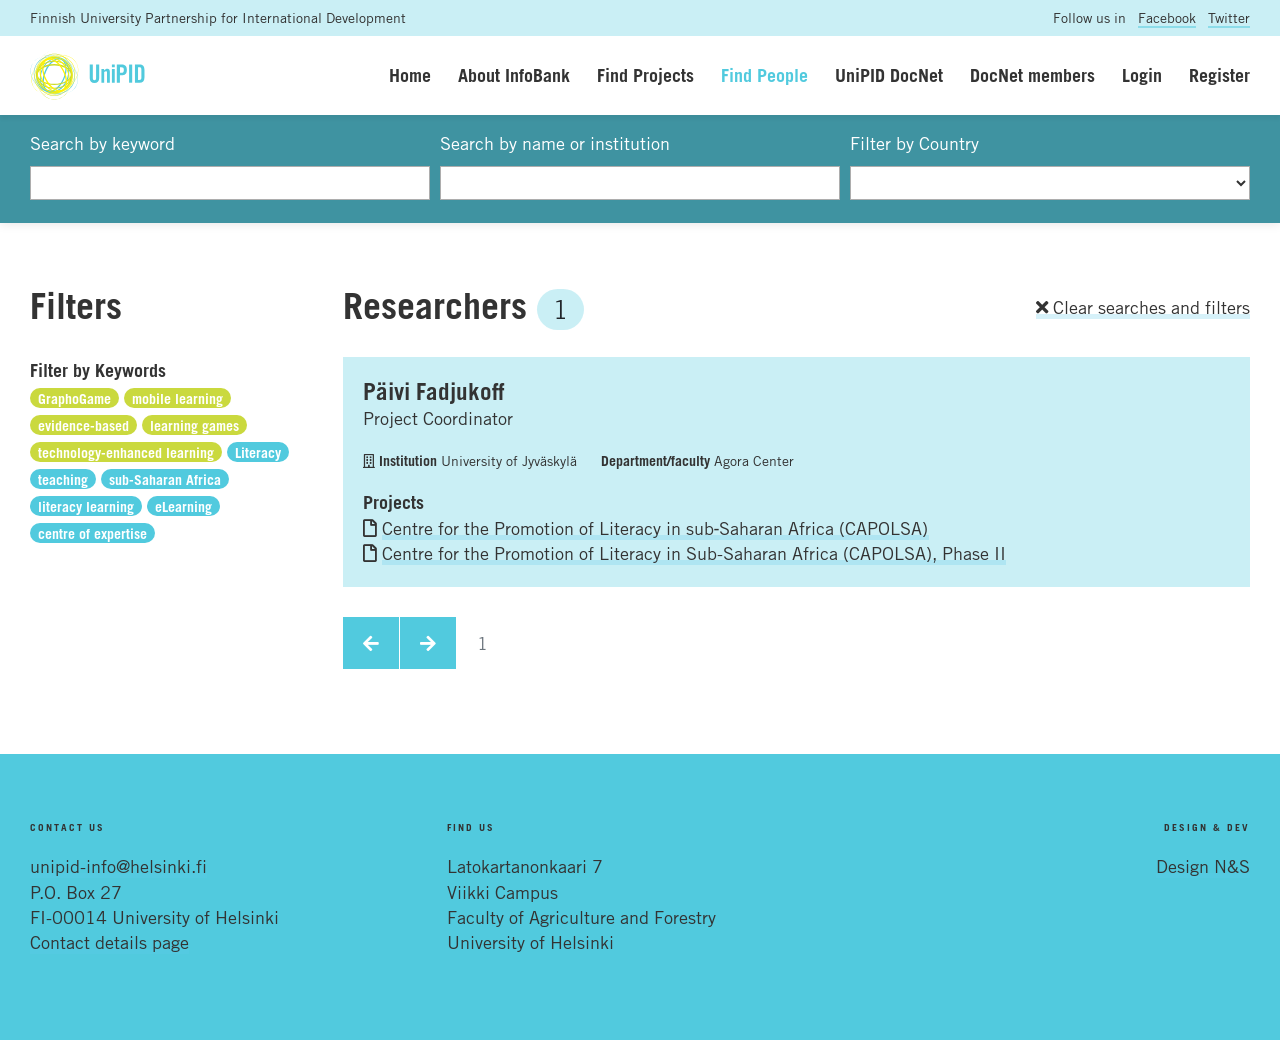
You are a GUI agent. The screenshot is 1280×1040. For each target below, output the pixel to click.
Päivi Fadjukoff (433, 391)
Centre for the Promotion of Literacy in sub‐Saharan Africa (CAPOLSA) (655, 528)
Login (1142, 75)
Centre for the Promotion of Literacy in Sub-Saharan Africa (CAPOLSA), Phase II (694, 553)
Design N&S (1203, 866)
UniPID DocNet (889, 75)
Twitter (1229, 17)
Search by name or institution (555, 143)
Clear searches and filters (1143, 307)
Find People (764, 75)
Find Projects (645, 75)
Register (1219, 75)
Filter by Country (914, 143)
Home (410, 75)
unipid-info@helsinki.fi (118, 866)
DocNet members (1032, 75)
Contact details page (109, 942)
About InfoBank (514, 75)
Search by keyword (102, 143)
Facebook (1167, 17)
